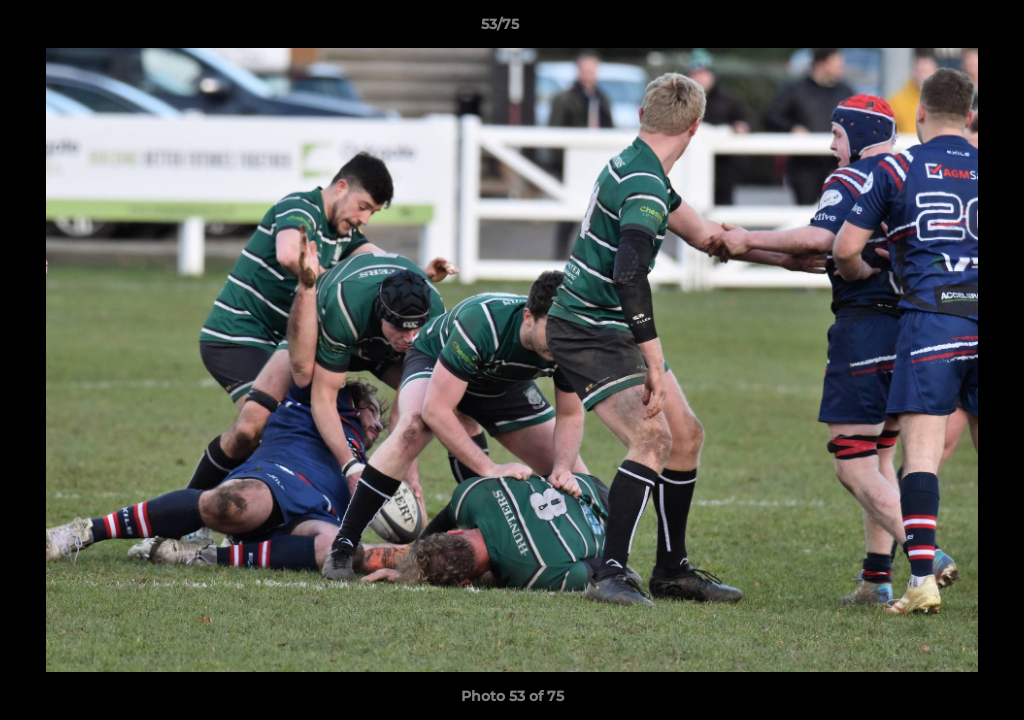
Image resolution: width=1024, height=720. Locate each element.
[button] (940, 29)
